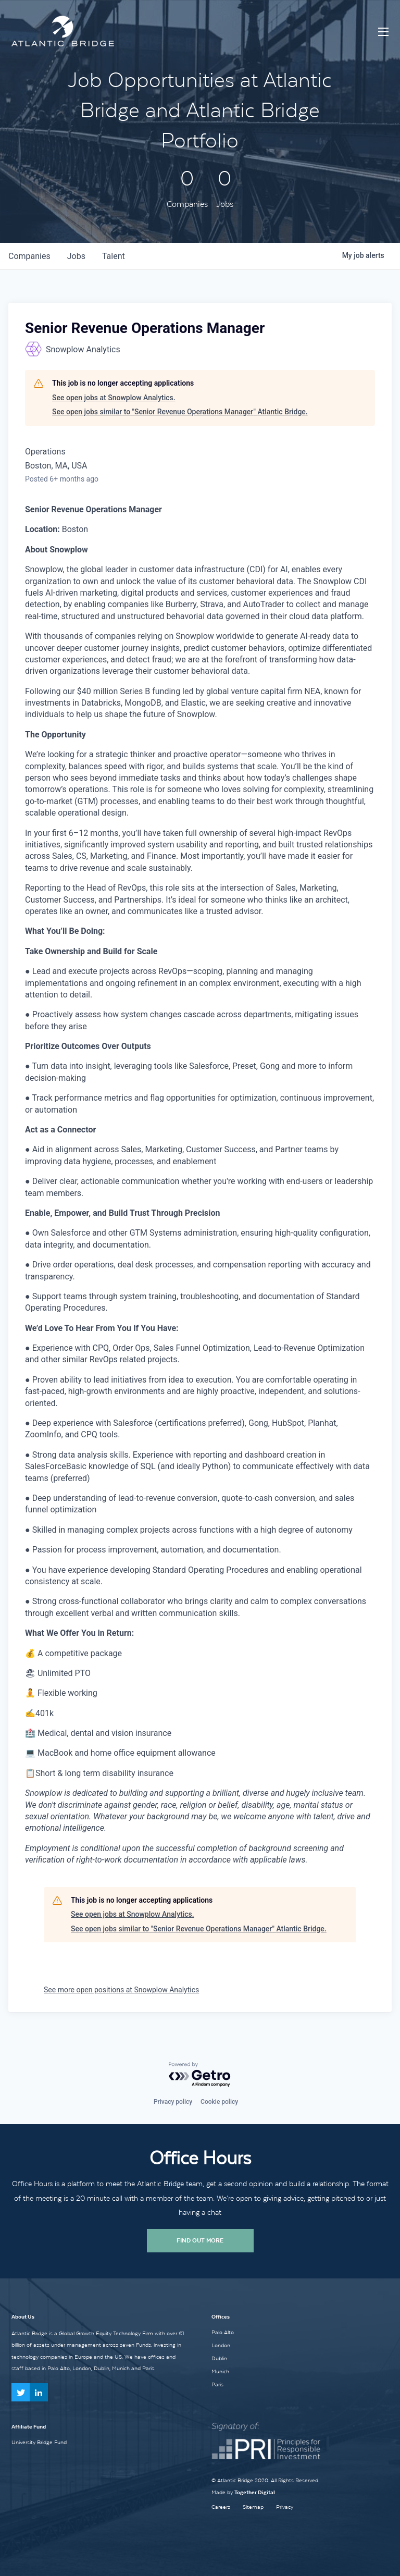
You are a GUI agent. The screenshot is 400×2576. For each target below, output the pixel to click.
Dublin (219, 2358)
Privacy (284, 2507)
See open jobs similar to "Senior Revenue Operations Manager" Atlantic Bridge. (180, 412)
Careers (220, 2507)
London (220, 2345)
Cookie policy (219, 2101)
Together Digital (254, 2492)
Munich (220, 2371)
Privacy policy (173, 2101)
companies (29, 256)
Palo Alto (222, 2332)
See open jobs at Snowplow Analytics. (114, 397)
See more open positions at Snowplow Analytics (121, 1990)
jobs (76, 256)
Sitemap (253, 2507)
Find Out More (200, 2240)
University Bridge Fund (39, 2442)
